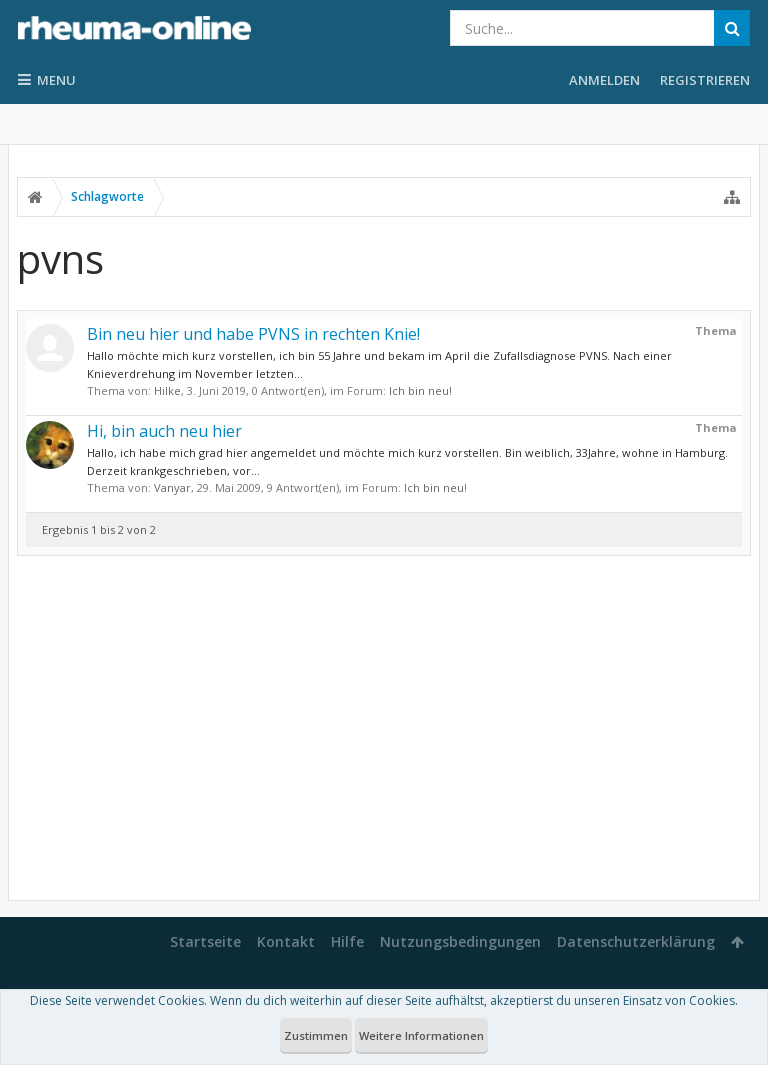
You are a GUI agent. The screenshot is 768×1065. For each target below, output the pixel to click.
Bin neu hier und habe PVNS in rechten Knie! (253, 334)
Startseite (205, 941)
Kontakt (286, 941)
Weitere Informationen (421, 1035)
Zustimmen (316, 1035)
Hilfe (347, 941)
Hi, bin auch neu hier (164, 431)
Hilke (167, 390)
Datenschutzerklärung (636, 941)
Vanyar (172, 487)
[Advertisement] (384, 728)
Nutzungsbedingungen (460, 941)
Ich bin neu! (420, 390)
